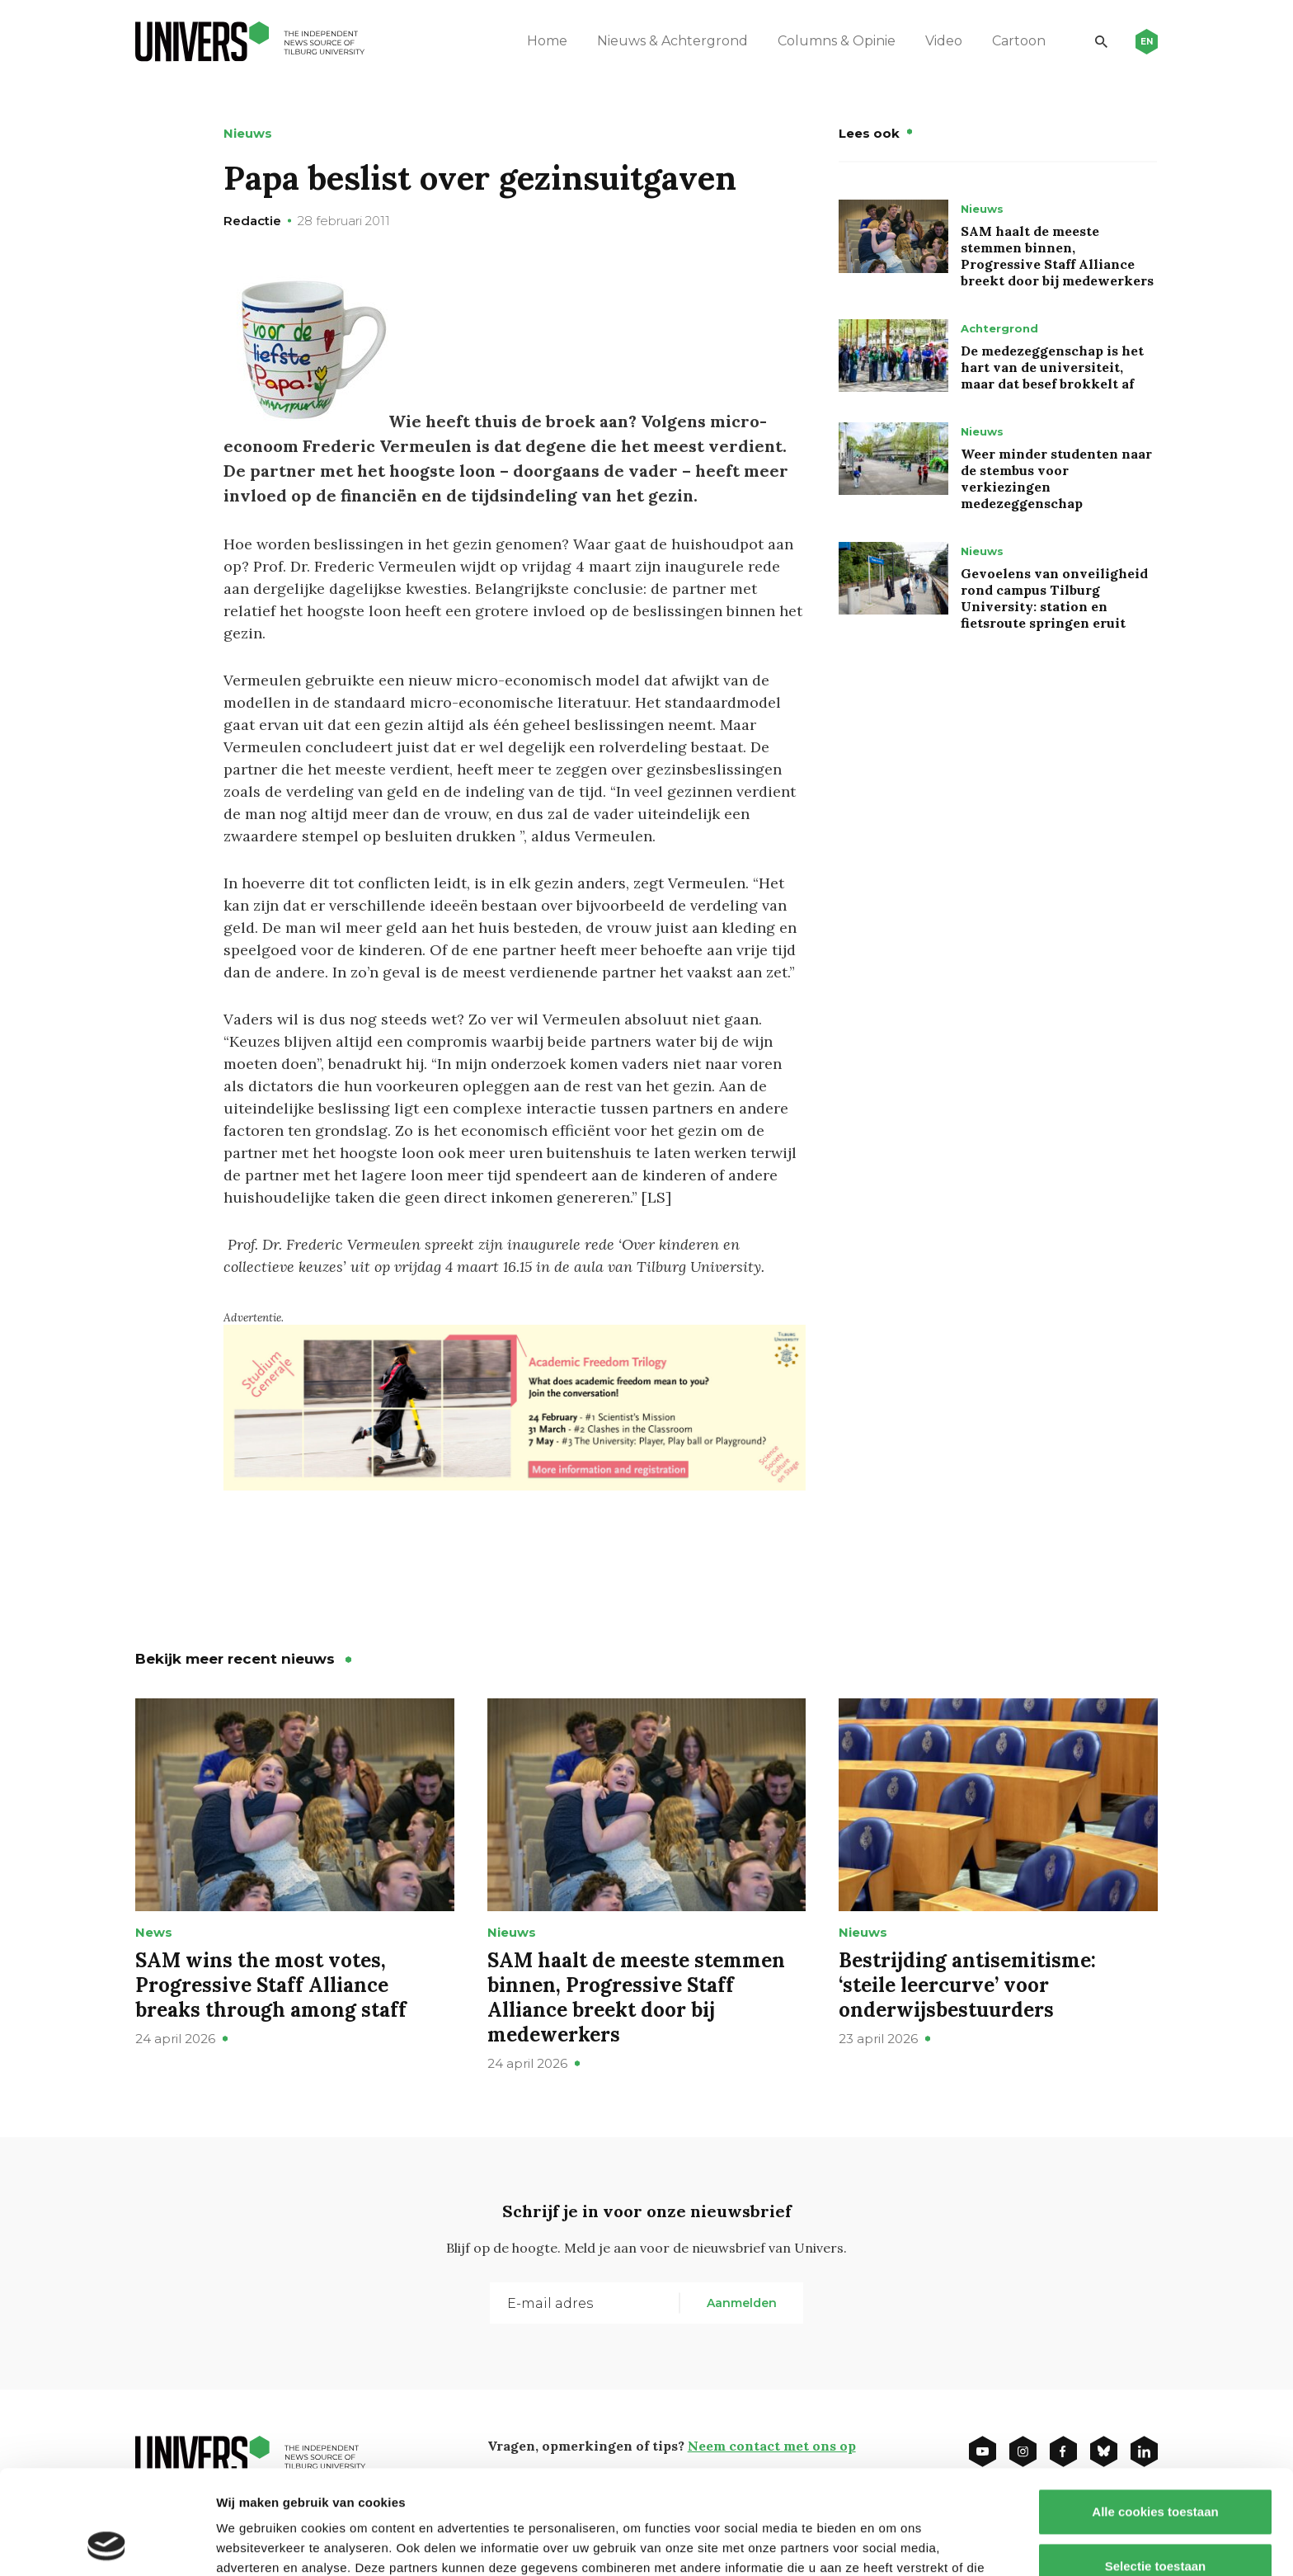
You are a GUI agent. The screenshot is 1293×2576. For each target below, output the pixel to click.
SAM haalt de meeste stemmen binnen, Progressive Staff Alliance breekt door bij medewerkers (1057, 256)
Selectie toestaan (1155, 2468)
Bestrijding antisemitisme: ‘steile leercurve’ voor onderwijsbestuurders (967, 1985)
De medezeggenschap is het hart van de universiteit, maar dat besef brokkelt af (1052, 367)
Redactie (252, 220)
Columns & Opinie (837, 41)
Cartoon (1019, 41)
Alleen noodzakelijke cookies (1155, 2522)
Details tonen (891, 2543)
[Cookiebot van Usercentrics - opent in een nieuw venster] (107, 2543)
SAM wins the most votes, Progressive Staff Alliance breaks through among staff (271, 1985)
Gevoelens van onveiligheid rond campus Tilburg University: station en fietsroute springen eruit (1054, 598)
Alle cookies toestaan (1155, 2414)
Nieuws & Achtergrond (672, 41)
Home (547, 41)
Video (943, 41)
